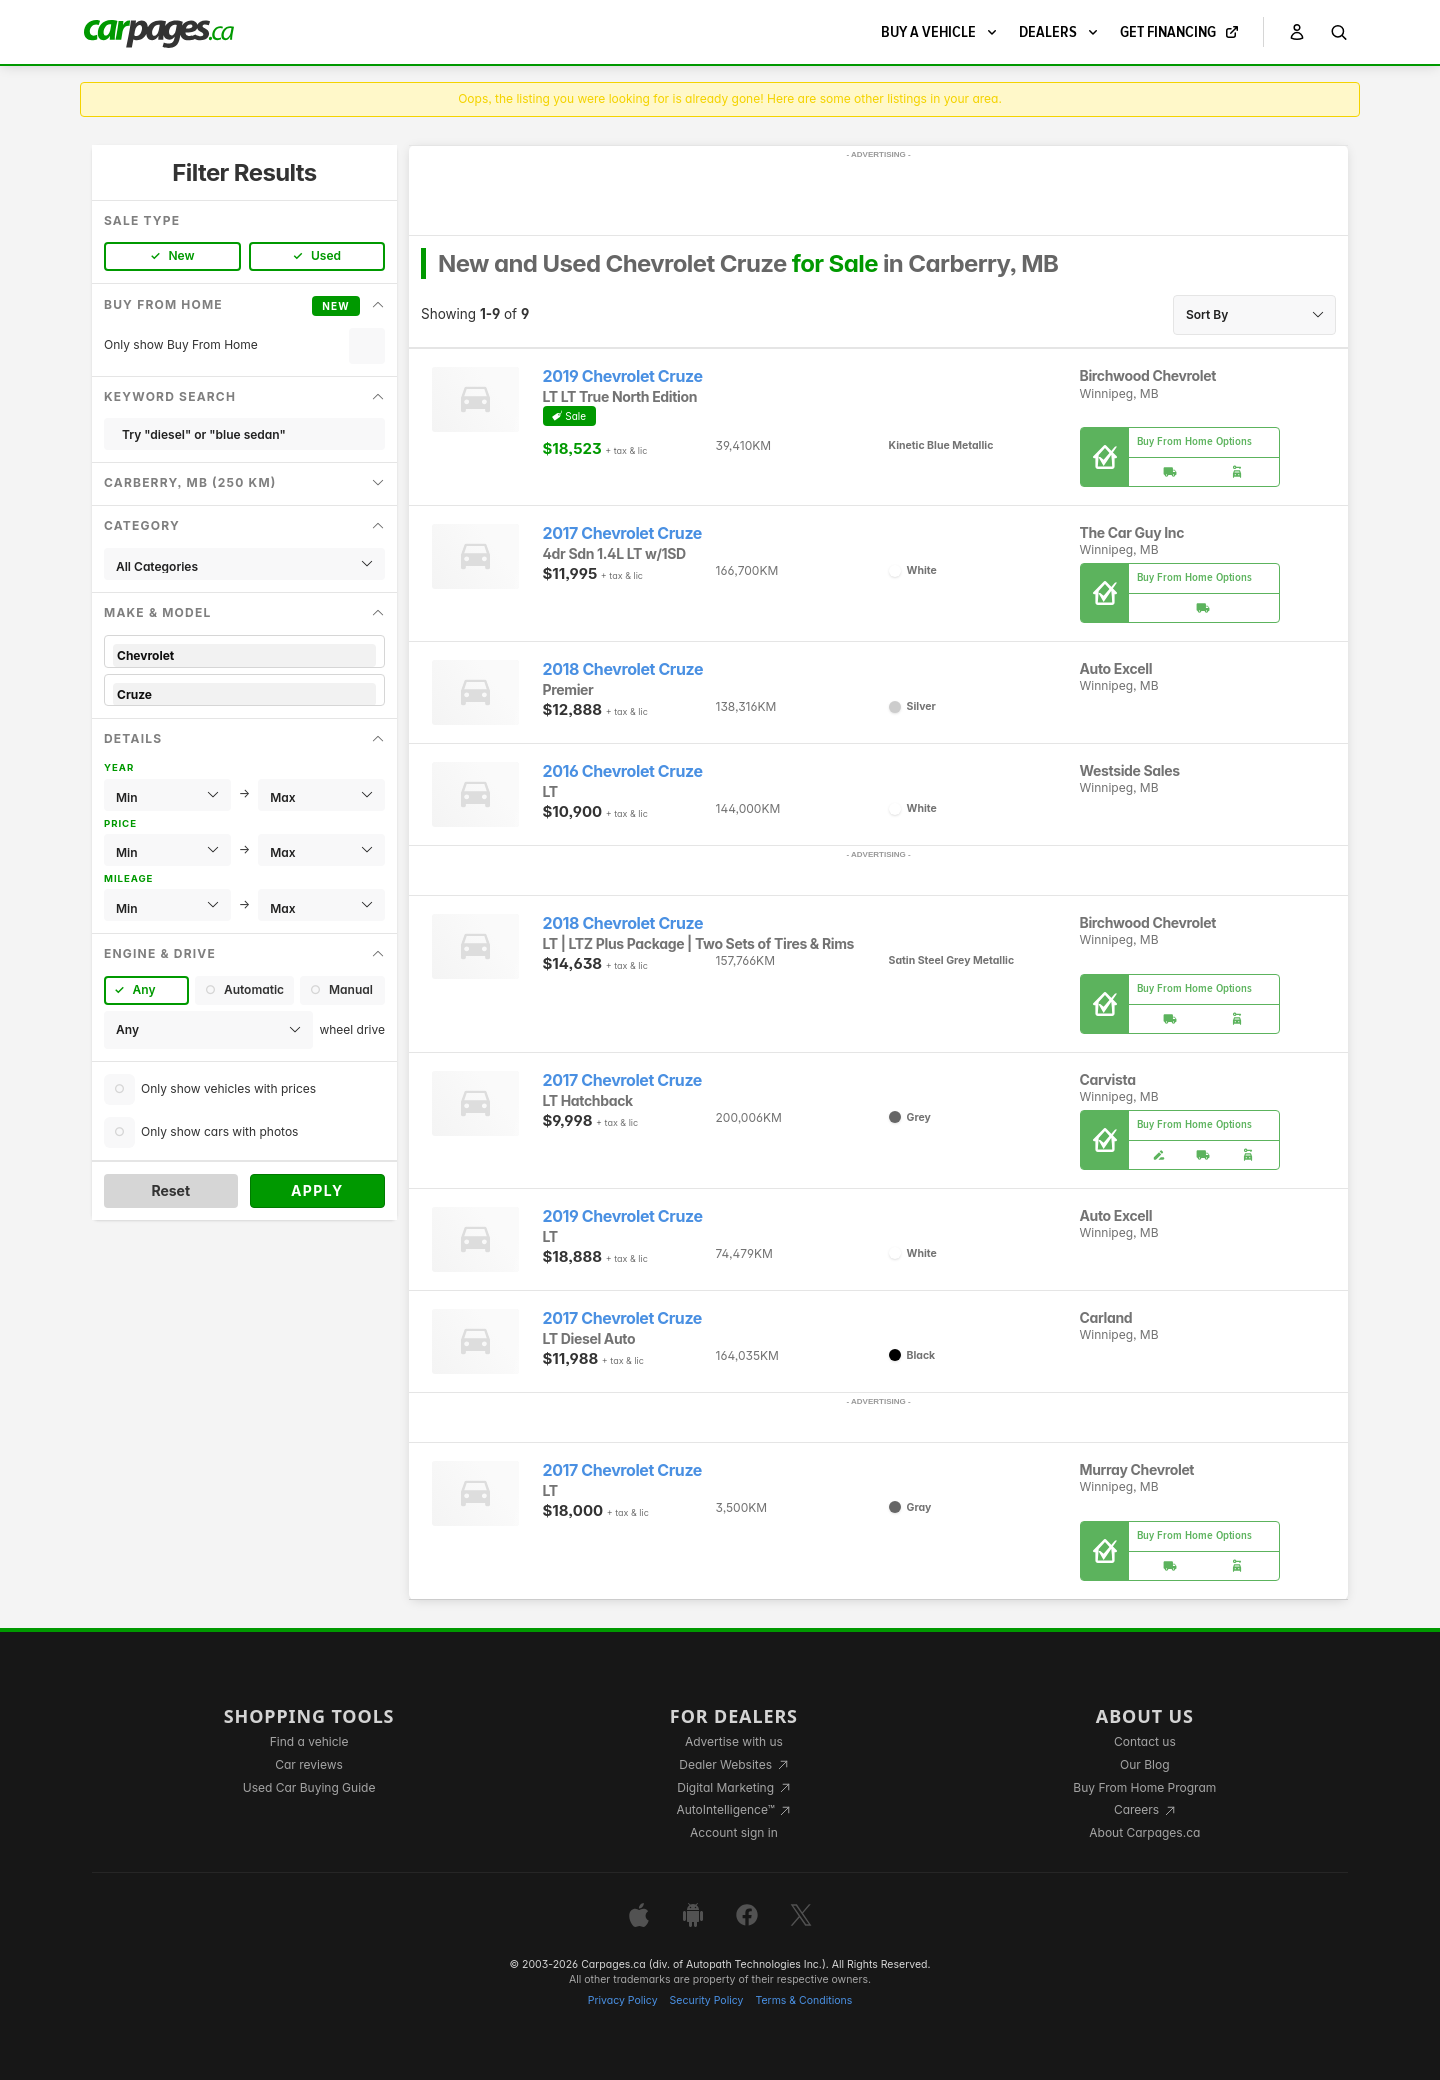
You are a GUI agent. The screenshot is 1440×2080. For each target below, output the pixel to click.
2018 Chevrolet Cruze (623, 669)
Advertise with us (734, 1741)
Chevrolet (244, 655)
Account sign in (734, 1832)
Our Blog (1144, 1764)
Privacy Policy (623, 2000)
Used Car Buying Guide (309, 1787)
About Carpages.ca (1144, 1832)
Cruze (244, 694)
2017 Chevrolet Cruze (622, 533)
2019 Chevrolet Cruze (623, 376)
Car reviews (309, 1764)
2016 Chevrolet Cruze (623, 771)
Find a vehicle (309, 1741)
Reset (170, 1190)
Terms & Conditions (803, 2000)
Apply (317, 1190)
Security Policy (707, 2000)
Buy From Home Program (1144, 1787)
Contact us (1145, 1741)
